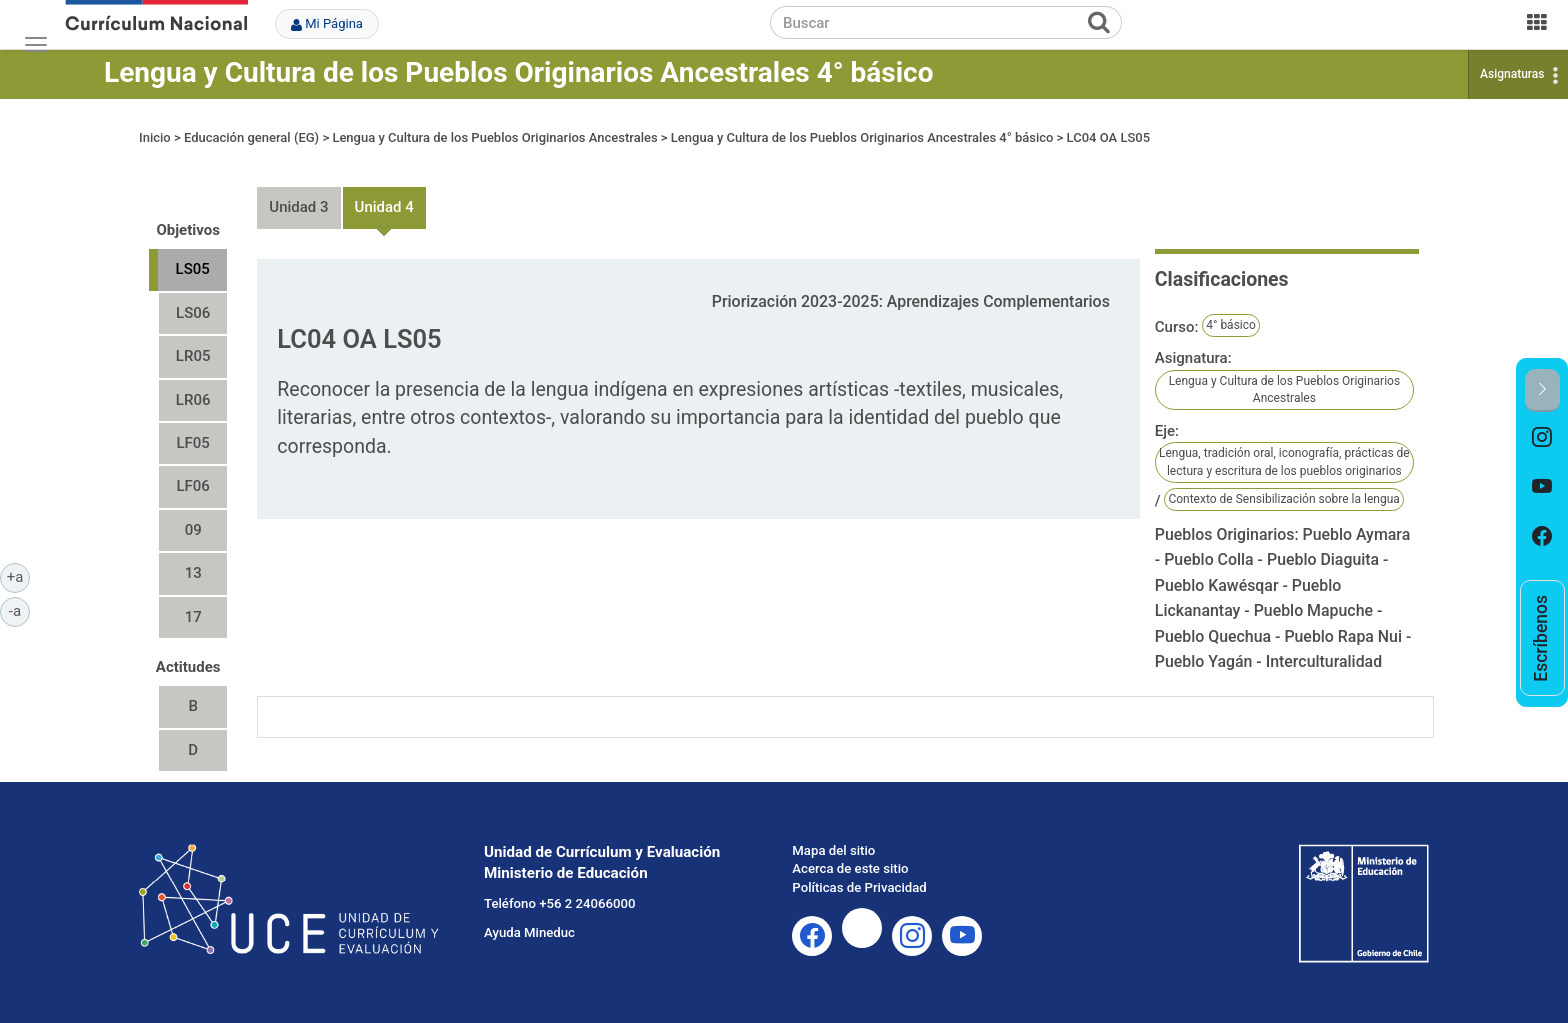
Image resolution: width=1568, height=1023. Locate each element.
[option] (1542, 437)
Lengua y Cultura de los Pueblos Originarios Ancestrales (494, 137)
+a (18, 576)
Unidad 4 (384, 207)
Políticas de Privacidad (859, 887)
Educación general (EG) (251, 137)
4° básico (1231, 325)
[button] (1542, 390)
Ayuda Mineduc (529, 932)
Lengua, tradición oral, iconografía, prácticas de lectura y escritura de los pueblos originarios (1284, 461)
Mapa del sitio (833, 850)
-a (19, 610)
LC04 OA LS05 (1108, 137)
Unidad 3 (298, 207)
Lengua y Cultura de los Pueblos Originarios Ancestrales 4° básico (519, 72)
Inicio (155, 137)
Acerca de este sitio (850, 868)
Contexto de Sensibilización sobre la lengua (1283, 499)
